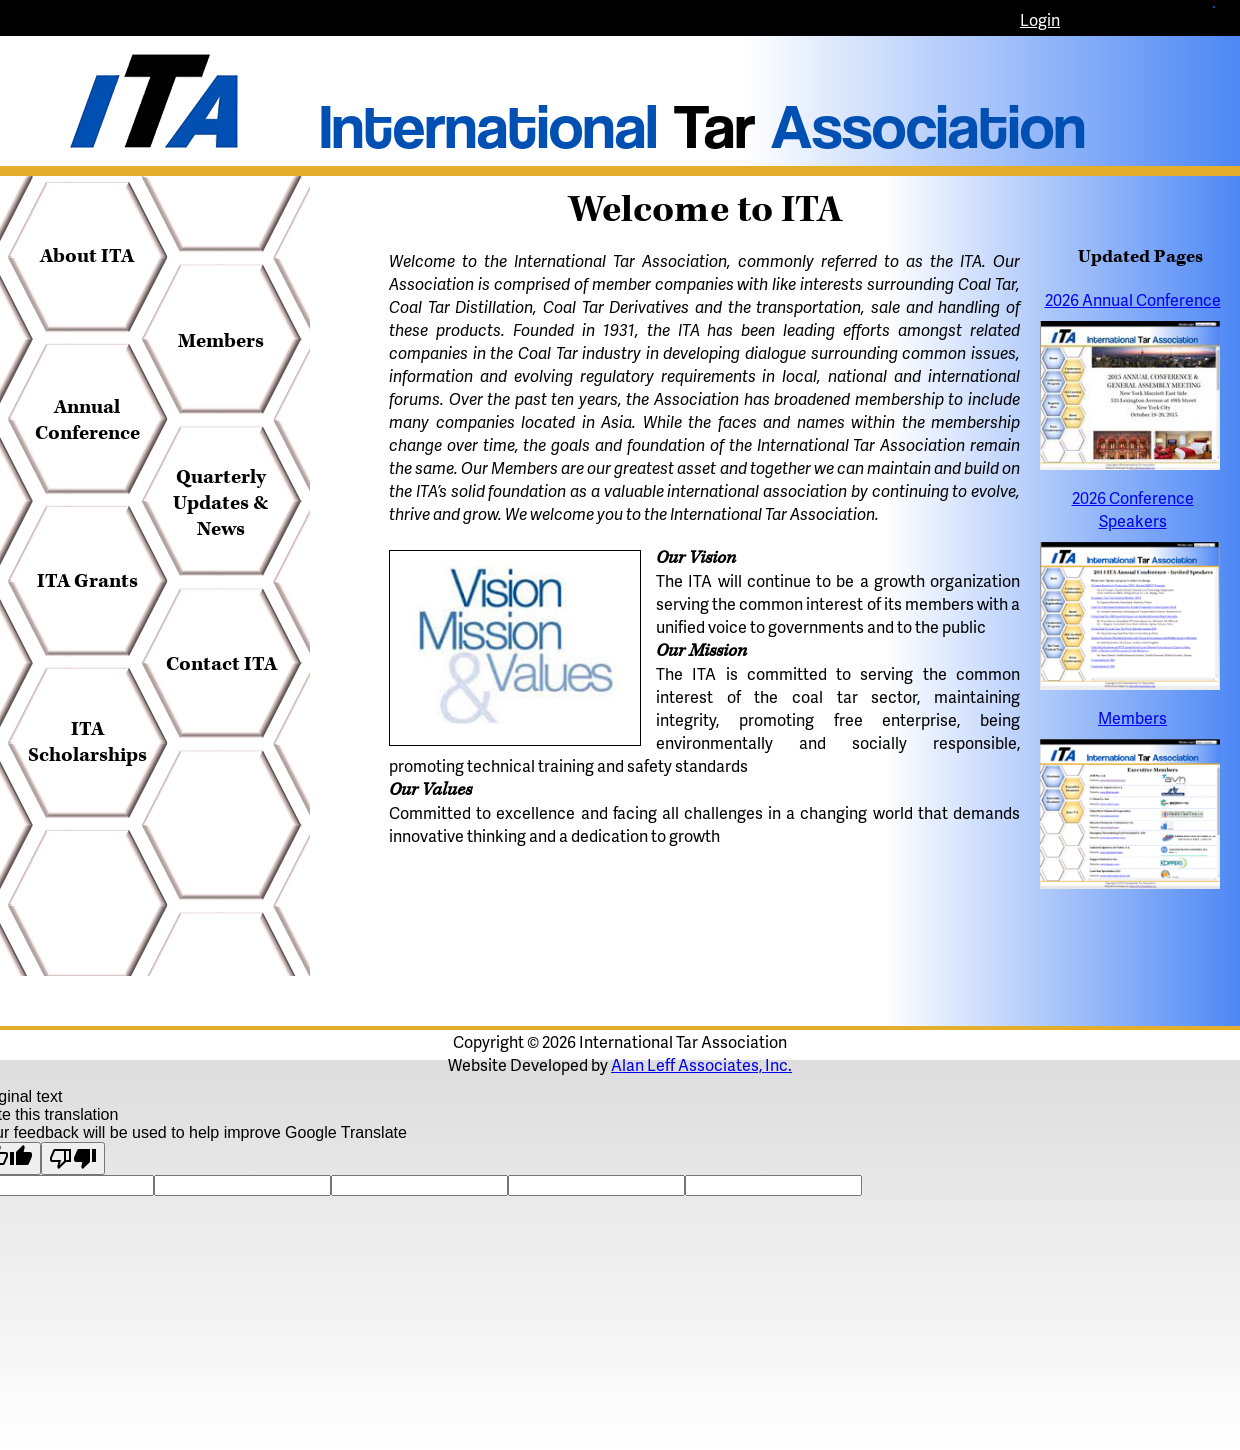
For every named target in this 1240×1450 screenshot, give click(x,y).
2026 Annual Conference (1133, 299)
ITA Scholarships (87, 742)
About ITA (87, 256)
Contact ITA (221, 664)
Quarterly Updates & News (221, 503)
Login (1040, 19)
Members (221, 341)
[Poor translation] (73, 1158)
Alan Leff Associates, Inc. (701, 1064)
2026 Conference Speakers (1133, 509)
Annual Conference (87, 420)
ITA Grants (87, 581)
